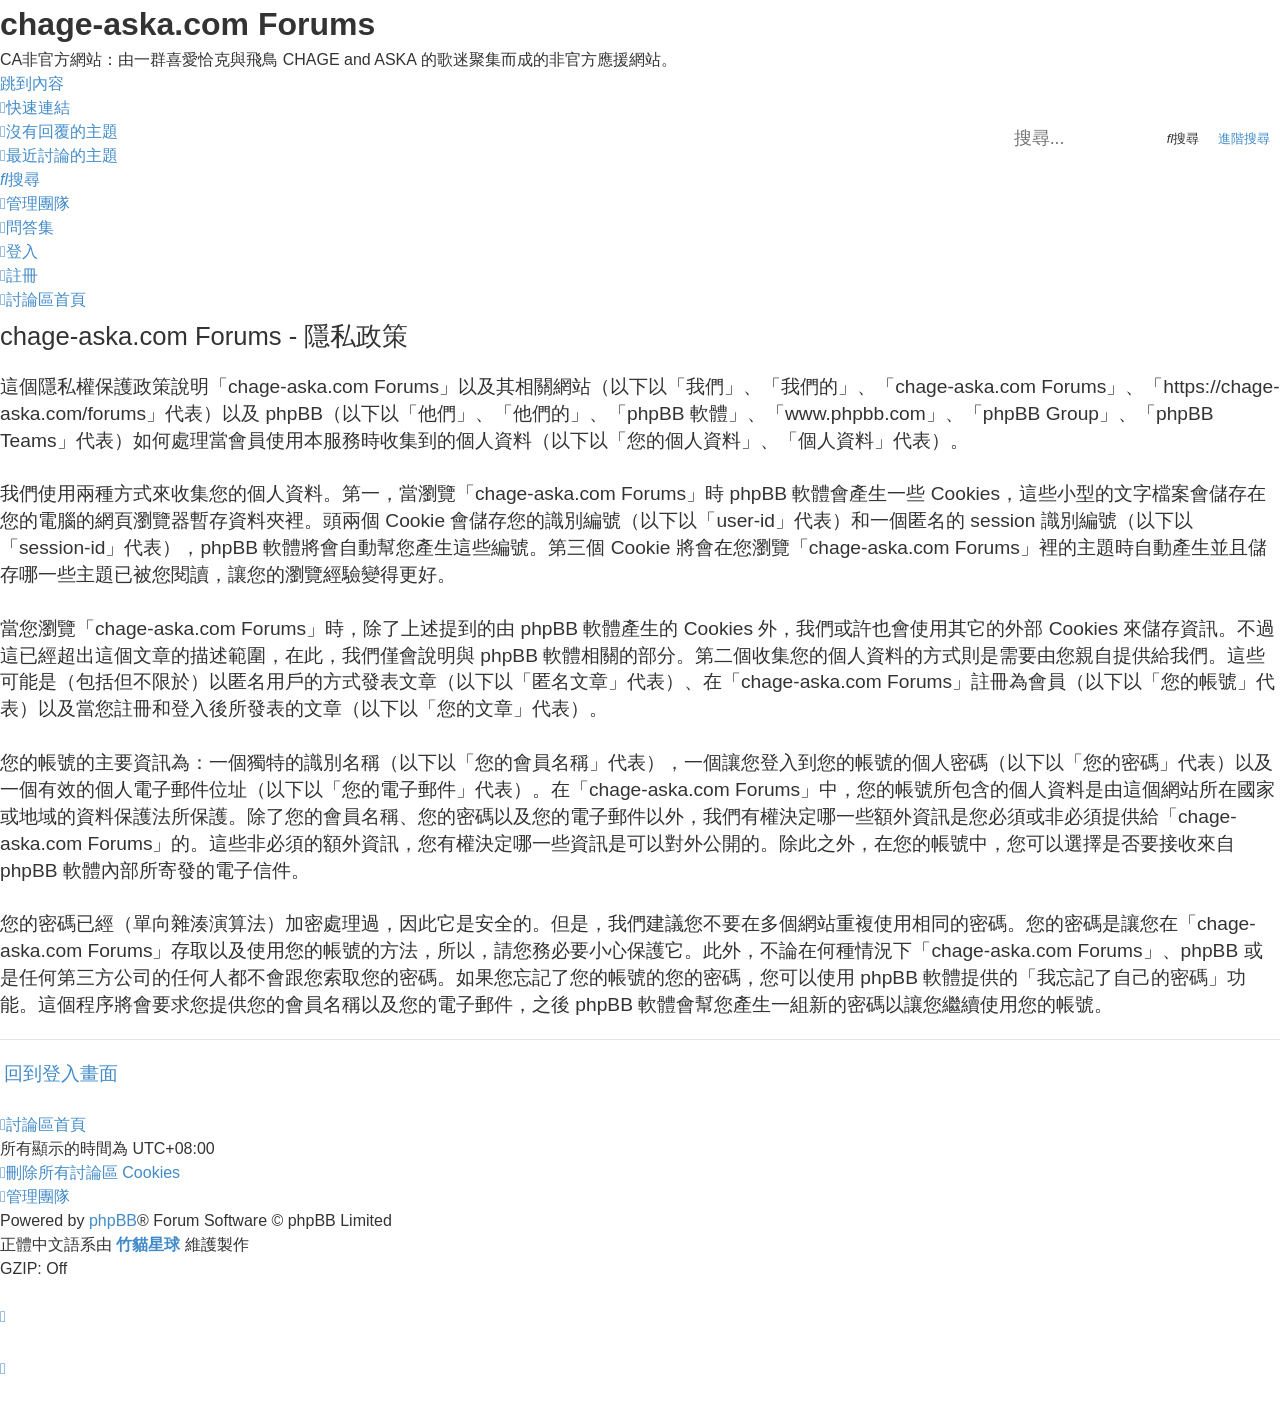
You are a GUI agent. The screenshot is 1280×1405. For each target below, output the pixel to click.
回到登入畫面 (61, 1073)
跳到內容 (32, 83)
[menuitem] (59, 131)
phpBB (113, 1220)
